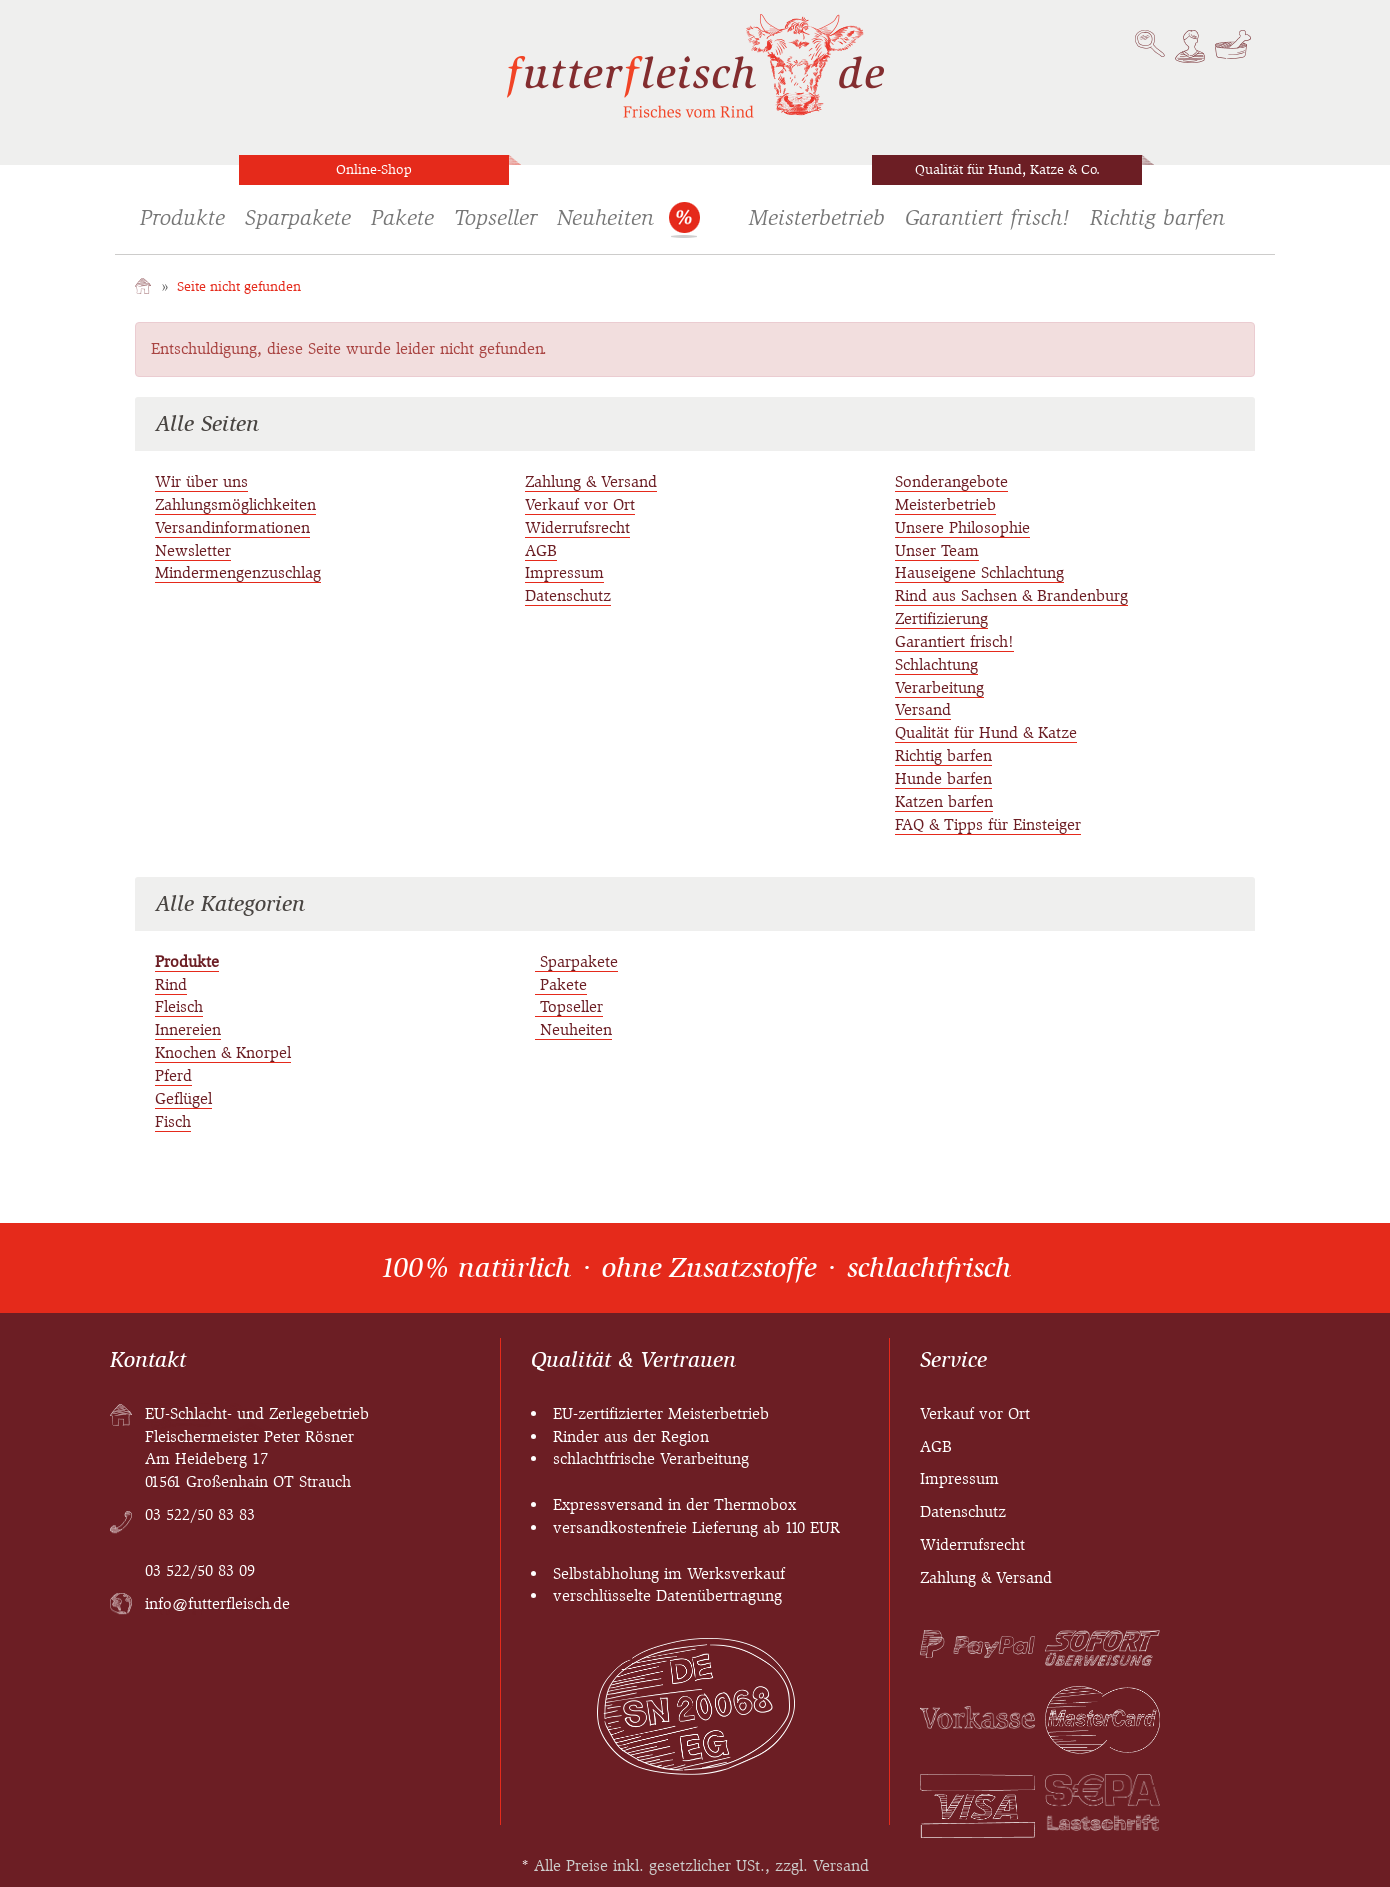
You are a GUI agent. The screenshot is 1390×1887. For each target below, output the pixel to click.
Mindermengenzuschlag (238, 572)
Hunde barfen (943, 778)
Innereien (188, 1029)
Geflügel (183, 1098)
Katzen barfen (944, 801)
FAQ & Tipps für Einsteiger (988, 824)
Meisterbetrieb (817, 218)
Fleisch (179, 1006)
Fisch (173, 1121)
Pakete (402, 218)
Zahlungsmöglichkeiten (235, 504)
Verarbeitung (939, 687)
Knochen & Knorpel (223, 1052)
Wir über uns (201, 481)
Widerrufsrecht (577, 527)
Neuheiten (605, 218)
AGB (541, 550)
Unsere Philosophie (962, 527)
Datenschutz (568, 595)
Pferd (173, 1075)
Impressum (564, 572)
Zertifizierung (941, 618)
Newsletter (193, 550)
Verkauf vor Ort (580, 504)
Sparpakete (298, 218)
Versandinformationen (232, 527)
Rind (171, 984)
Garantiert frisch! (987, 218)
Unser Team (937, 550)
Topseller (495, 218)
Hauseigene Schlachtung (979, 572)
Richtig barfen (1157, 218)
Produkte (182, 218)
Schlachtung (936, 664)
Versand (923, 709)
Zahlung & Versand (591, 481)
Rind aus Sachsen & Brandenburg (1011, 595)
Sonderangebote (684, 222)
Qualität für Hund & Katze (986, 732)
